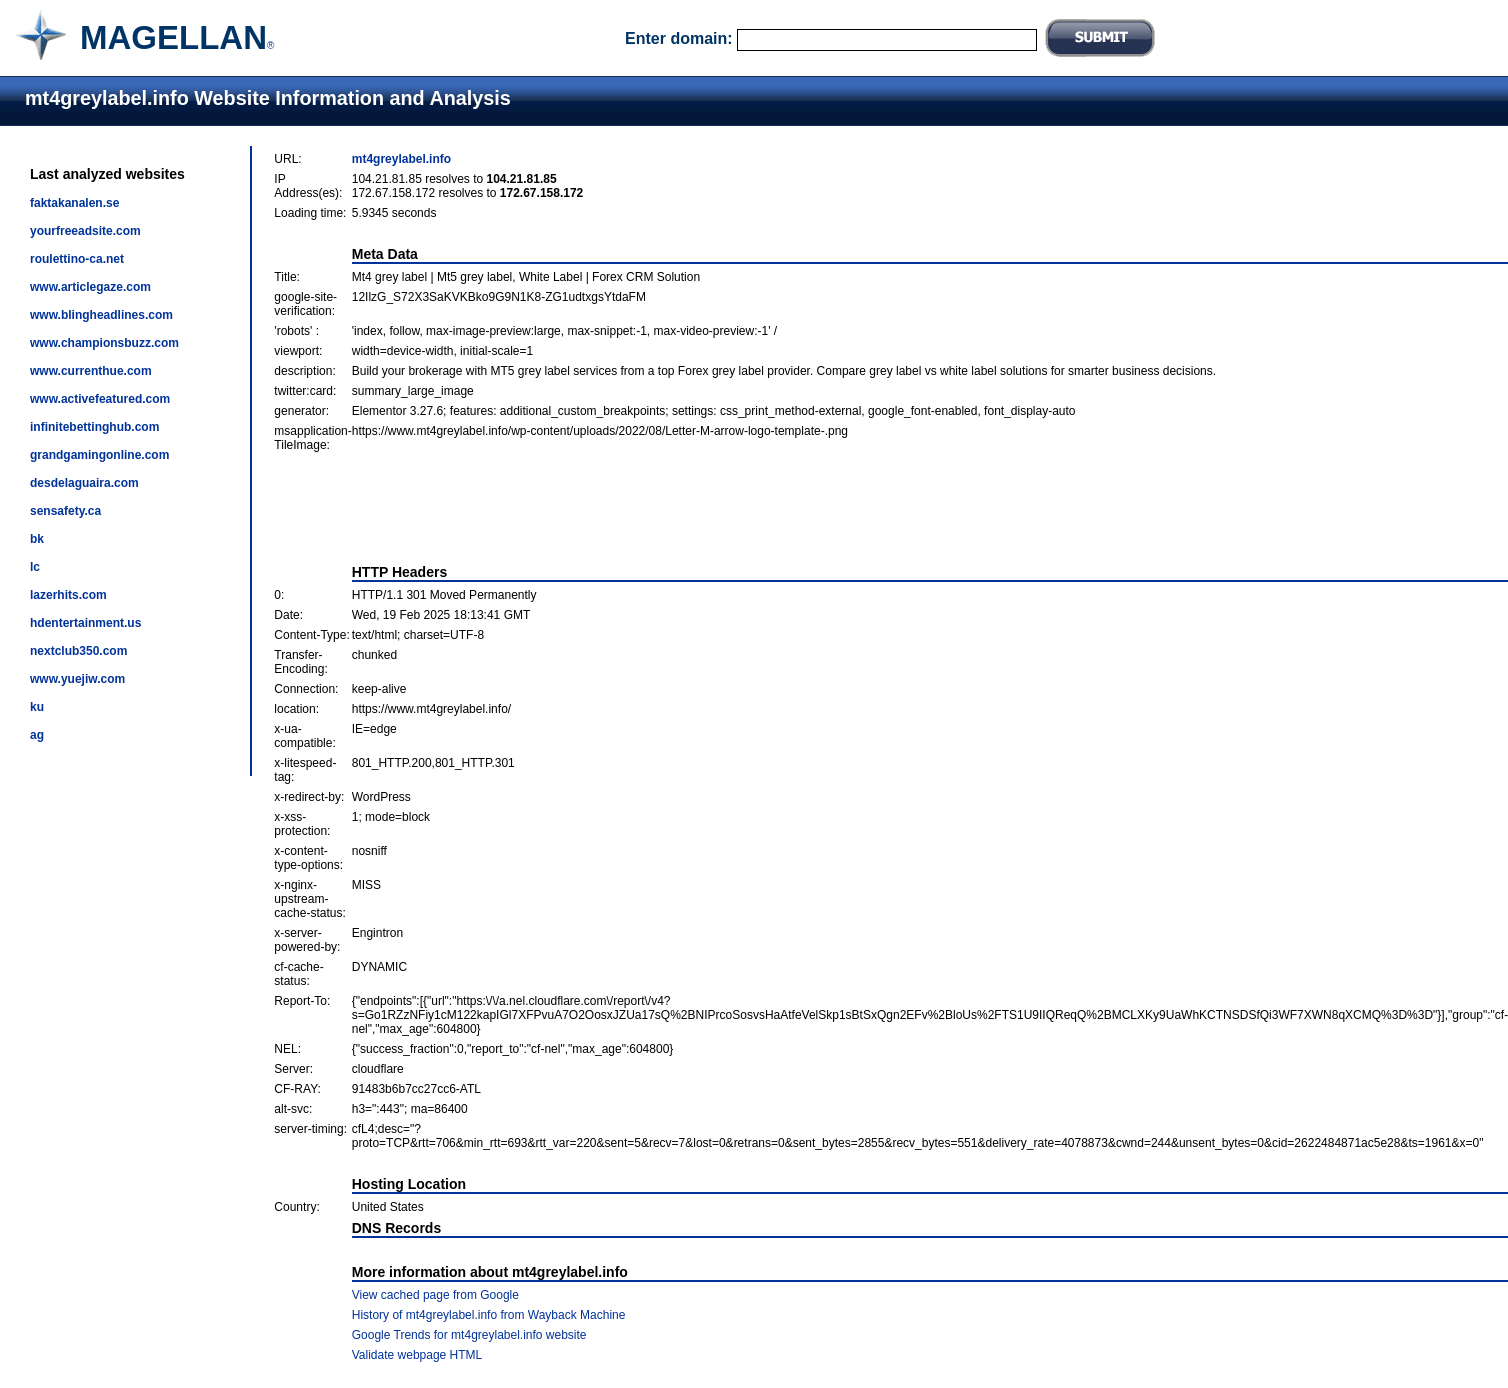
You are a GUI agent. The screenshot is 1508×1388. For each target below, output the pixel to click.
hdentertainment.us (85, 623)
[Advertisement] (891, 508)
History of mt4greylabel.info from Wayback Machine (489, 1315)
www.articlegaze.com (90, 287)
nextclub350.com (78, 651)
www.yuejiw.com (77, 679)
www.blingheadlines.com (101, 315)
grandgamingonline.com (99, 455)
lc (35, 567)
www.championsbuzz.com (104, 343)
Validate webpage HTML (417, 1355)
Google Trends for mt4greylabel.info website (469, 1335)
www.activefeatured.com (100, 399)
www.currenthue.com (91, 371)
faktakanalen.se (74, 203)
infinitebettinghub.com (94, 427)
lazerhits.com (68, 595)
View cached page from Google (435, 1295)
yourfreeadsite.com (85, 231)
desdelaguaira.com (84, 483)
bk (37, 539)
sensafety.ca (65, 511)
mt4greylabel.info (401, 159)
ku (37, 707)
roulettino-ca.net (77, 259)
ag (37, 735)
